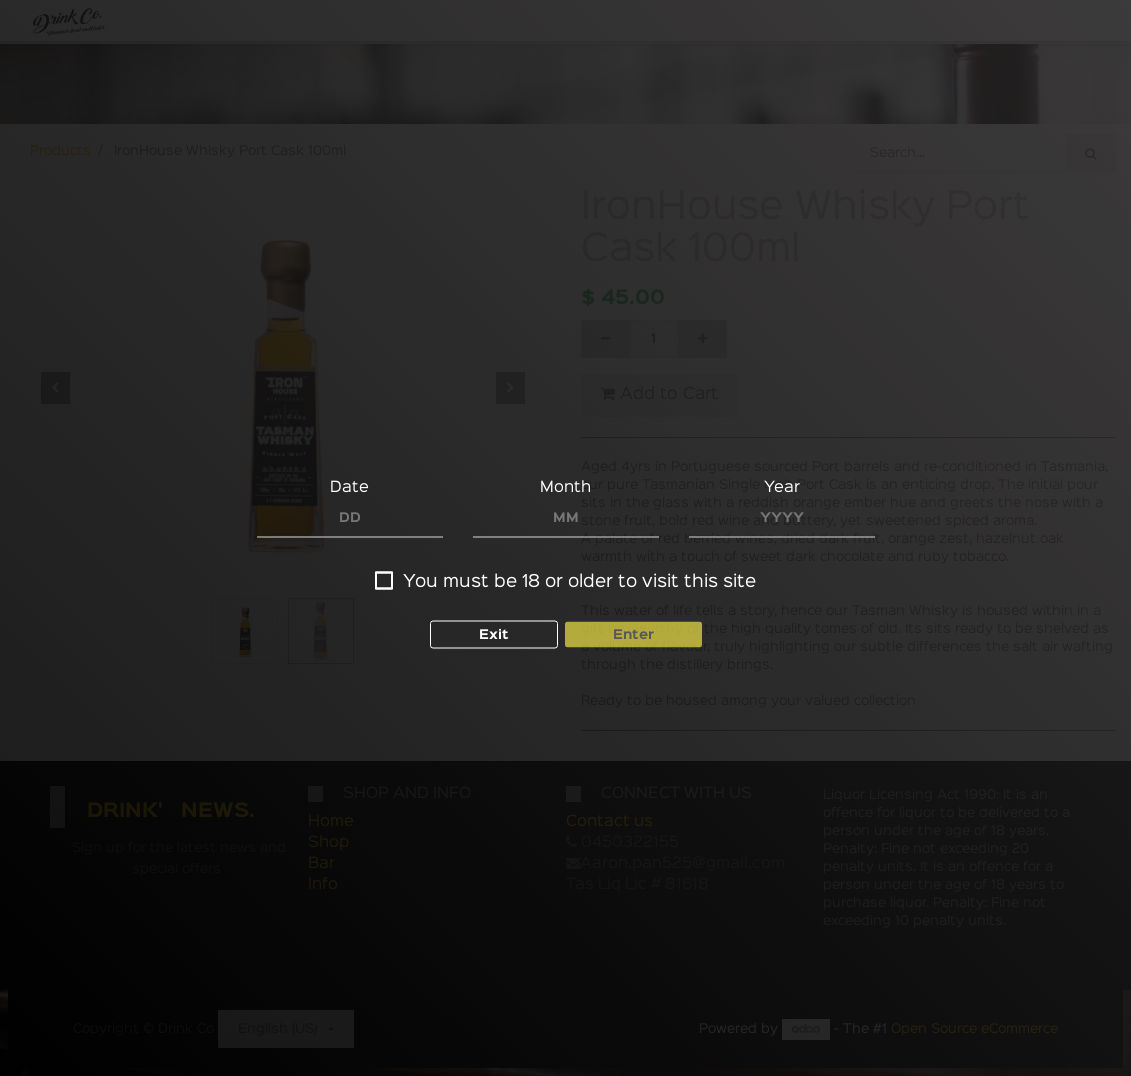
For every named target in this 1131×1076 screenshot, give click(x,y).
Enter (633, 616)
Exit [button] (494, 616)
